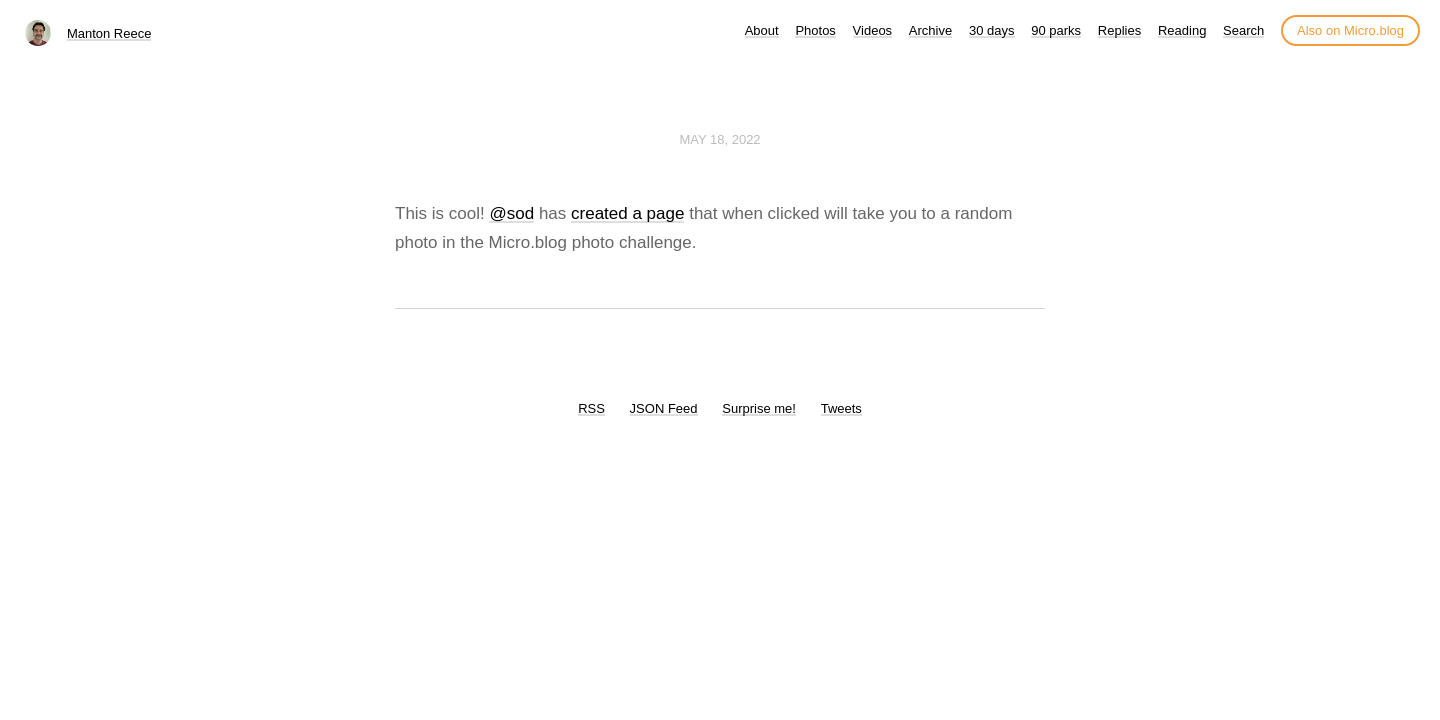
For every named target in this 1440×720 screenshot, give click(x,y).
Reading (1182, 30)
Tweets (841, 408)
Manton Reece (109, 33)
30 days (992, 30)
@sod (511, 213)
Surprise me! (759, 408)
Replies (1119, 30)
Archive (930, 30)
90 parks (1056, 30)
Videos (873, 30)
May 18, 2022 (719, 139)
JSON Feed (664, 408)
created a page (627, 213)
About (762, 30)
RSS (591, 408)
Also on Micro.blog (1350, 30)
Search (1243, 30)
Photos (815, 30)
